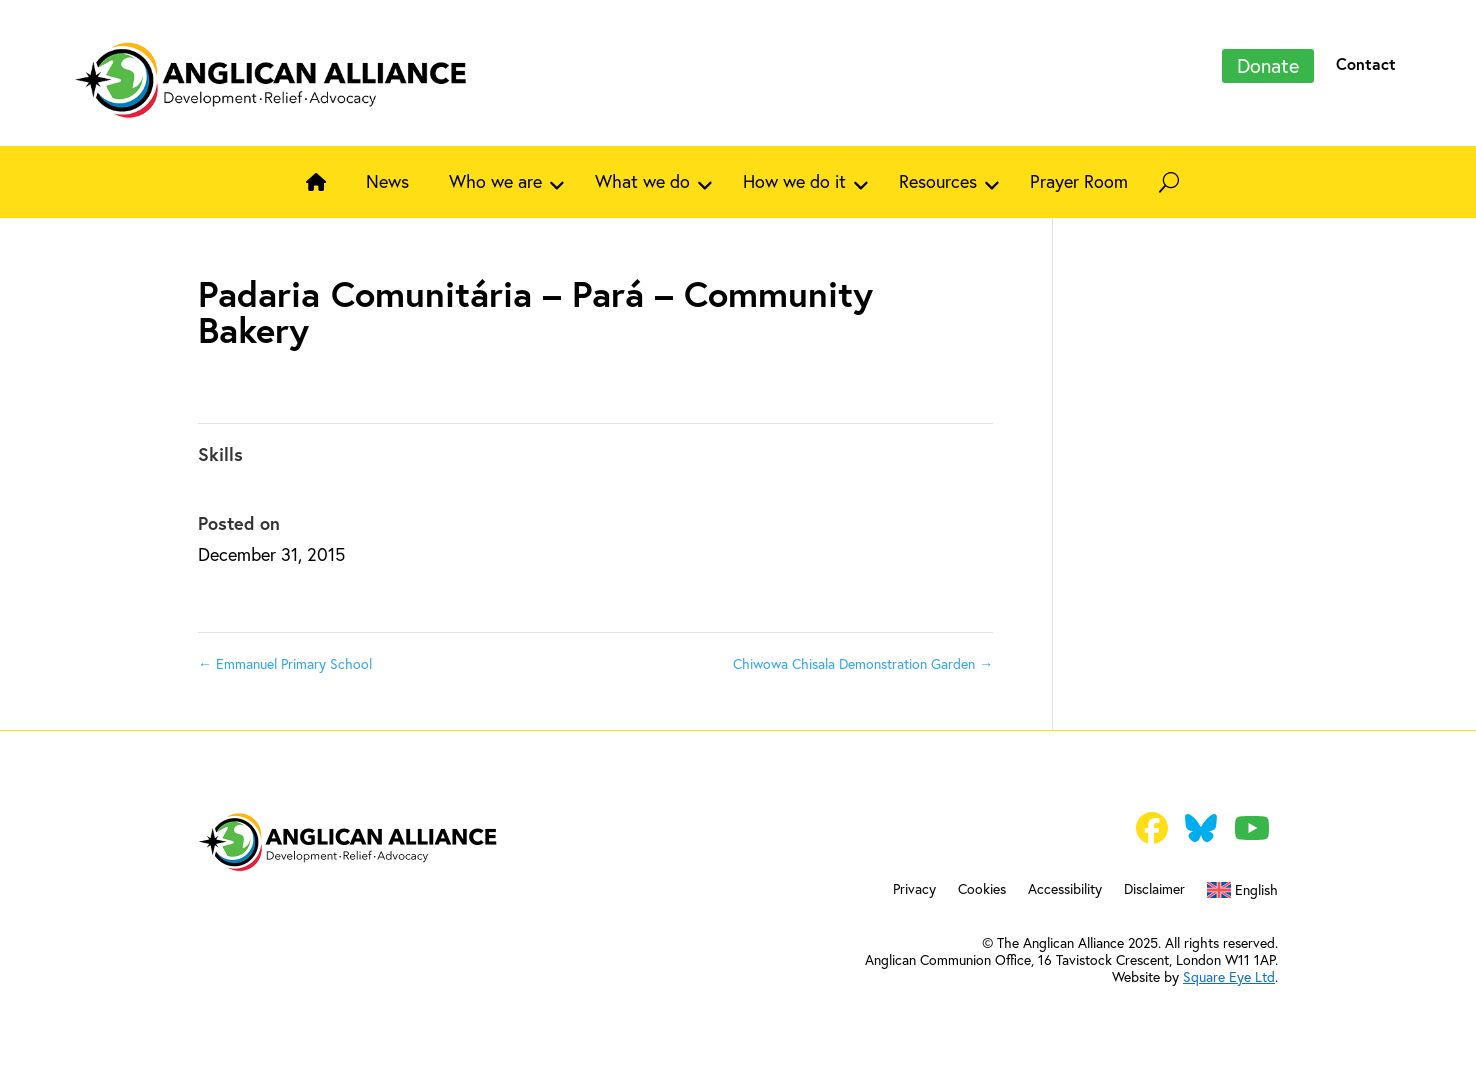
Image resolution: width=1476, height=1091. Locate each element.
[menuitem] (1242, 894)
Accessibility (1065, 890)
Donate (1268, 65)
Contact (1366, 63)
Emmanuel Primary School (285, 663)
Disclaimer (1154, 890)
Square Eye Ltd (1229, 976)
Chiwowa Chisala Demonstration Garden (863, 663)
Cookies (982, 890)
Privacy (914, 890)
